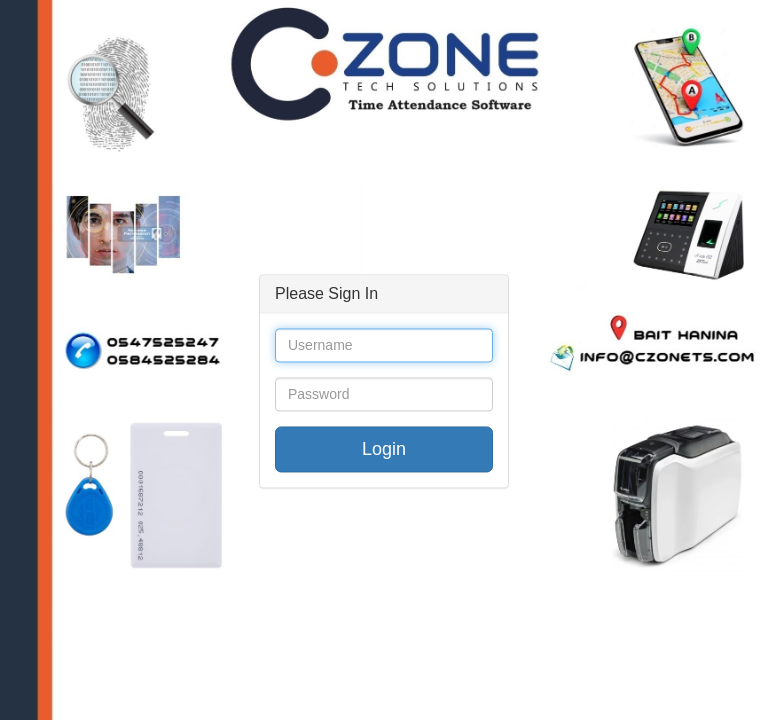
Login (384, 450)
